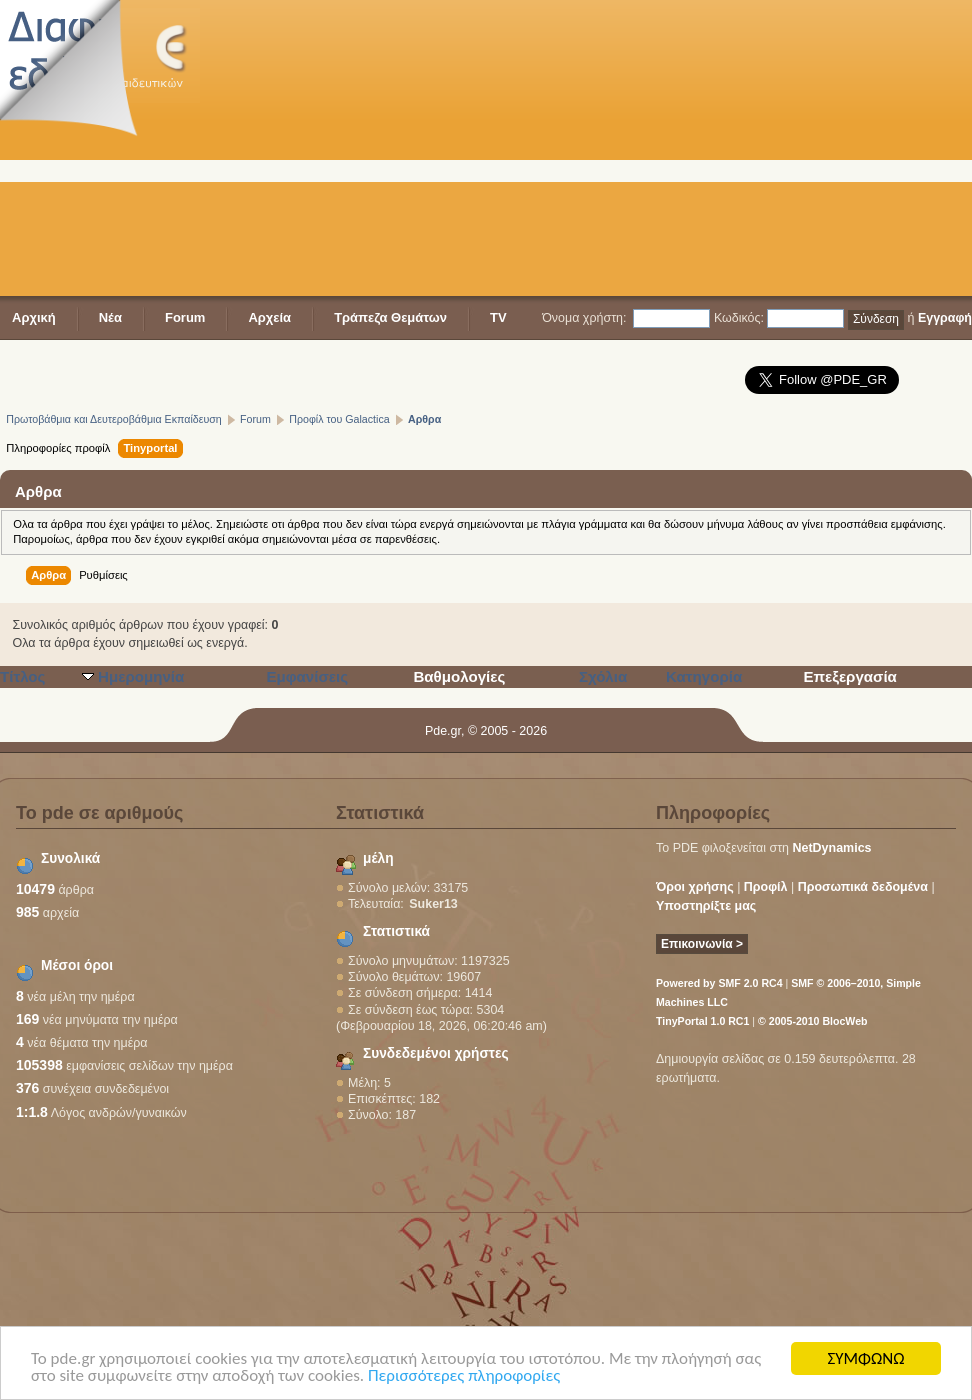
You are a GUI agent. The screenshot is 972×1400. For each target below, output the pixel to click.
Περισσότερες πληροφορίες (464, 1376)
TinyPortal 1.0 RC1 (702, 1021)
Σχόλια (603, 676)
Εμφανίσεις (307, 676)
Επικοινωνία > (702, 944)
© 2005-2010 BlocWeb (812, 1021)
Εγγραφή (945, 318)
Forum (185, 317)
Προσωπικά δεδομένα (863, 887)
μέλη (378, 858)
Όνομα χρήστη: (584, 318)
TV (498, 317)
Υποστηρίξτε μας (706, 906)
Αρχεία (269, 317)
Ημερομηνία (141, 676)
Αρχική (34, 317)
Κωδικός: (739, 318)
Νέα (110, 317)
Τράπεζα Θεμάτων (390, 317)
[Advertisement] (506, 150)
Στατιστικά (396, 931)
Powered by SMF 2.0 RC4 (719, 983)
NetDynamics (832, 848)
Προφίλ (766, 887)
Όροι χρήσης (695, 887)
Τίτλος (22, 676)
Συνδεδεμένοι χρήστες (436, 1053)
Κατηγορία (704, 676)
